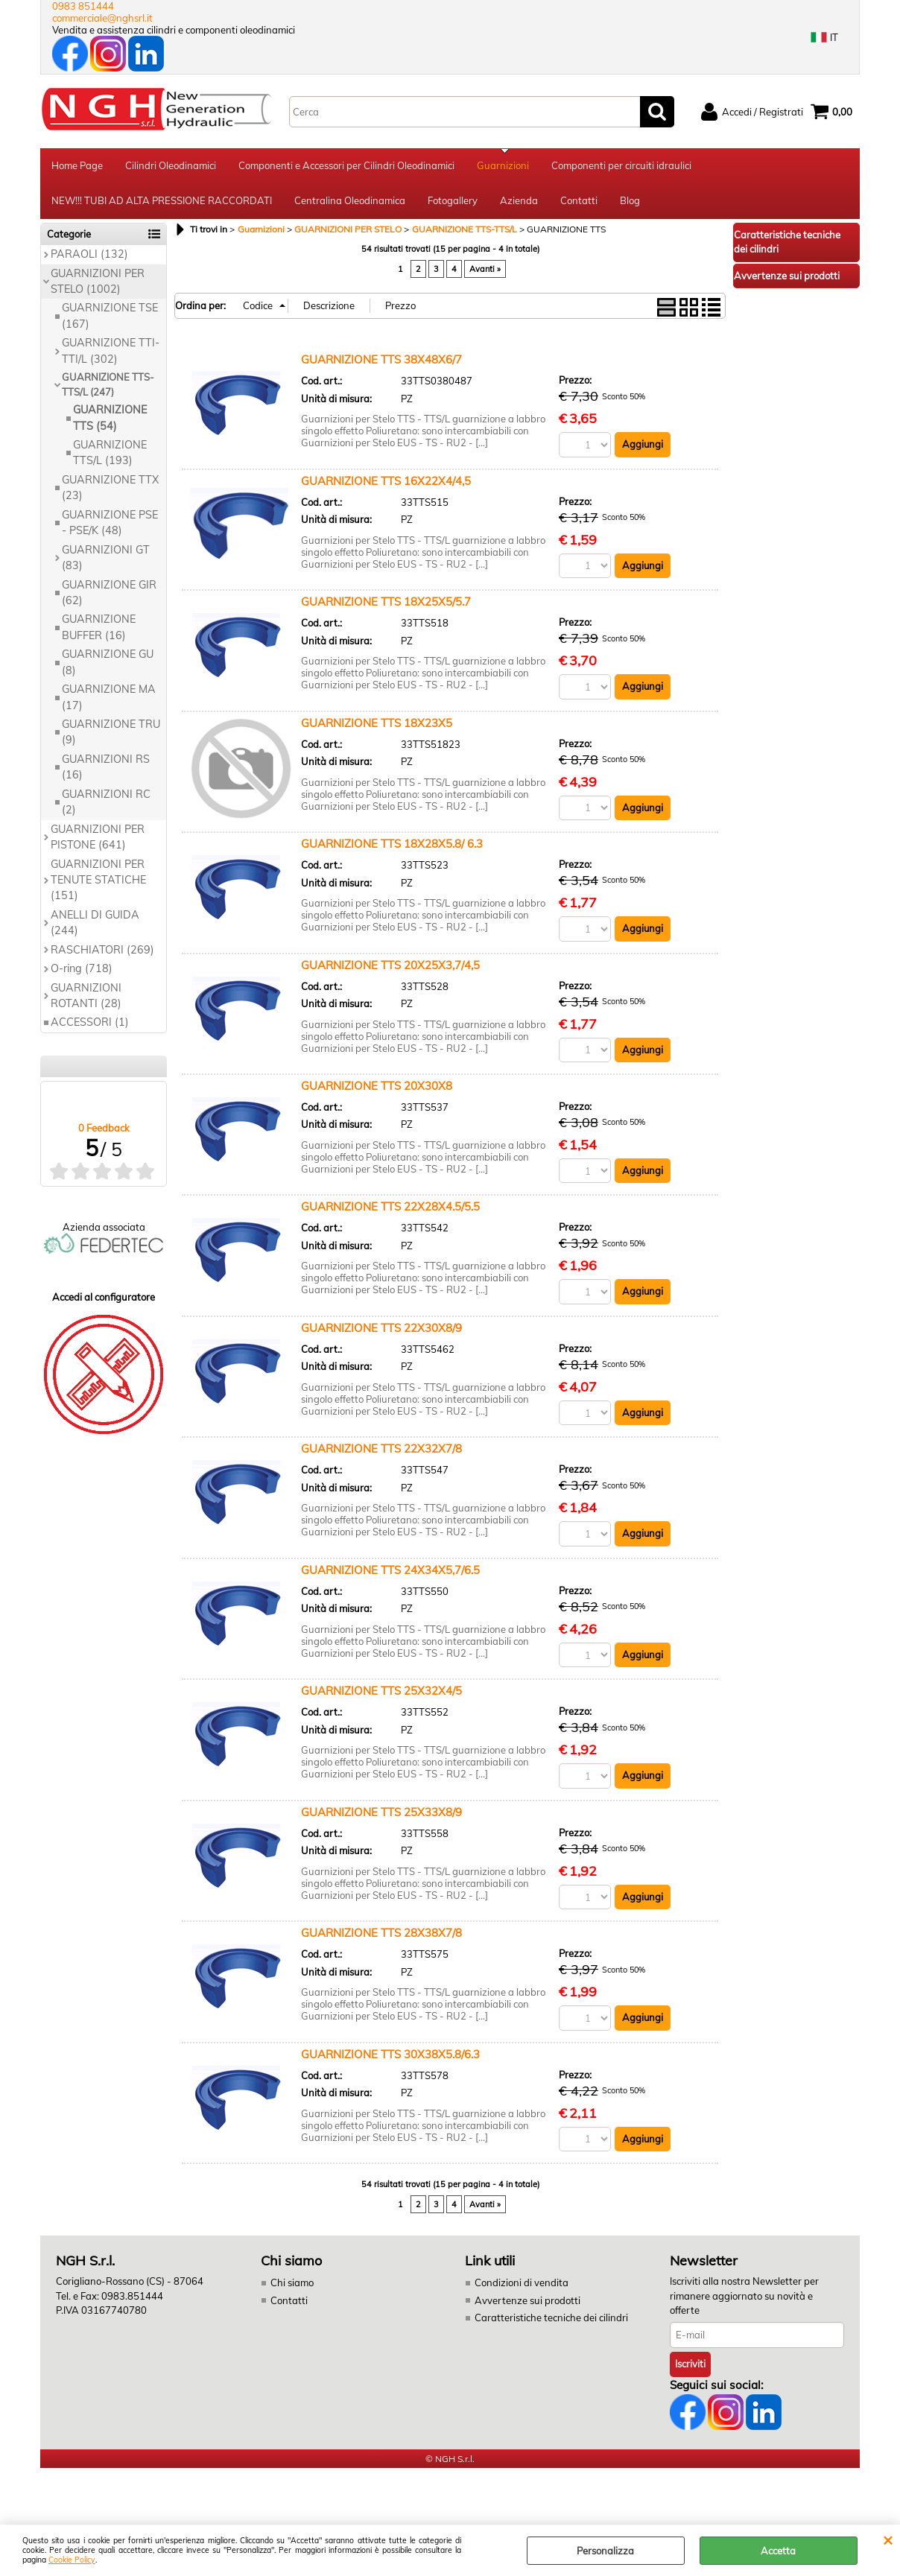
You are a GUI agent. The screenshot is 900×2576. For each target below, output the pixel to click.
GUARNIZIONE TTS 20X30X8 (376, 1089)
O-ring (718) (81, 971)
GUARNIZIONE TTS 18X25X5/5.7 (386, 604)
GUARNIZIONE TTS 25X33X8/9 (381, 1815)
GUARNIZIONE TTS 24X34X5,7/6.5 (390, 1573)
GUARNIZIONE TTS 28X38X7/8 (381, 1936)
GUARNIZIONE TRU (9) (111, 734)
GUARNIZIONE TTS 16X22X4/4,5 (386, 484)
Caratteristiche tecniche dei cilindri (551, 2321)
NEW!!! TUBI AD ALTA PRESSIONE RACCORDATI (161, 203)
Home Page (77, 166)
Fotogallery (453, 203)
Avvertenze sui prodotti (527, 2303)
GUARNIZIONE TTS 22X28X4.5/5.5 (390, 1210)
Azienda (519, 203)
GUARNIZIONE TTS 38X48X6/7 (381, 362)
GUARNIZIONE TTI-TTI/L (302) (110, 354)
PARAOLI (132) (89, 257)
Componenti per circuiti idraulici (621, 166)
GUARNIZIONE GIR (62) (109, 595)
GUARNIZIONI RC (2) (106, 804)
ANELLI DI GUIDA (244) (95, 925)
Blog (630, 203)
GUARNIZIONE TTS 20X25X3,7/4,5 (390, 968)
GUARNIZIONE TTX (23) (110, 490)
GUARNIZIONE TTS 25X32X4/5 (381, 1694)
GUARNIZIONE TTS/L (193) (110, 455)
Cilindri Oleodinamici (170, 166)
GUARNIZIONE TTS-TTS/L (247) (108, 387)
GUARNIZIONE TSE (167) (110, 319)
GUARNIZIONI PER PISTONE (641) (98, 839)
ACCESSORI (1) (90, 1025)
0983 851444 (83, 6)
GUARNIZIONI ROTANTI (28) (86, 998)
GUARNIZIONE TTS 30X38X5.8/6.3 (390, 2057)
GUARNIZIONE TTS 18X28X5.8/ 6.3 (392, 847)
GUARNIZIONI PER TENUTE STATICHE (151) (98, 883)
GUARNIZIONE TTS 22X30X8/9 (381, 1331)
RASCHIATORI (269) (102, 952)
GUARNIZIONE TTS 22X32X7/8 (381, 1452)
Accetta (778, 2551)
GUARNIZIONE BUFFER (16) (99, 630)
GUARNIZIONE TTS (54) (110, 420)
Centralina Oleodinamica (349, 203)
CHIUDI (888, 2539)
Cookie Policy (71, 2560)
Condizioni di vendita (521, 2286)
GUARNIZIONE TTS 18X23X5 (376, 726)
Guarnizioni (503, 166)
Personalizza (605, 2551)
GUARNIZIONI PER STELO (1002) (98, 284)
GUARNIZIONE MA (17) (109, 699)
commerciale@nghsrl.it (102, 18)
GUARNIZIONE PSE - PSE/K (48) (110, 525)
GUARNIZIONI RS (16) (106, 769)
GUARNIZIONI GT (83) (106, 560)
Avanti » (485, 272)
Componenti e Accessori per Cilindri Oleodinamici (346, 166)
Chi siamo (292, 2286)
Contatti (579, 203)
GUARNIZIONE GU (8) (107, 665)
